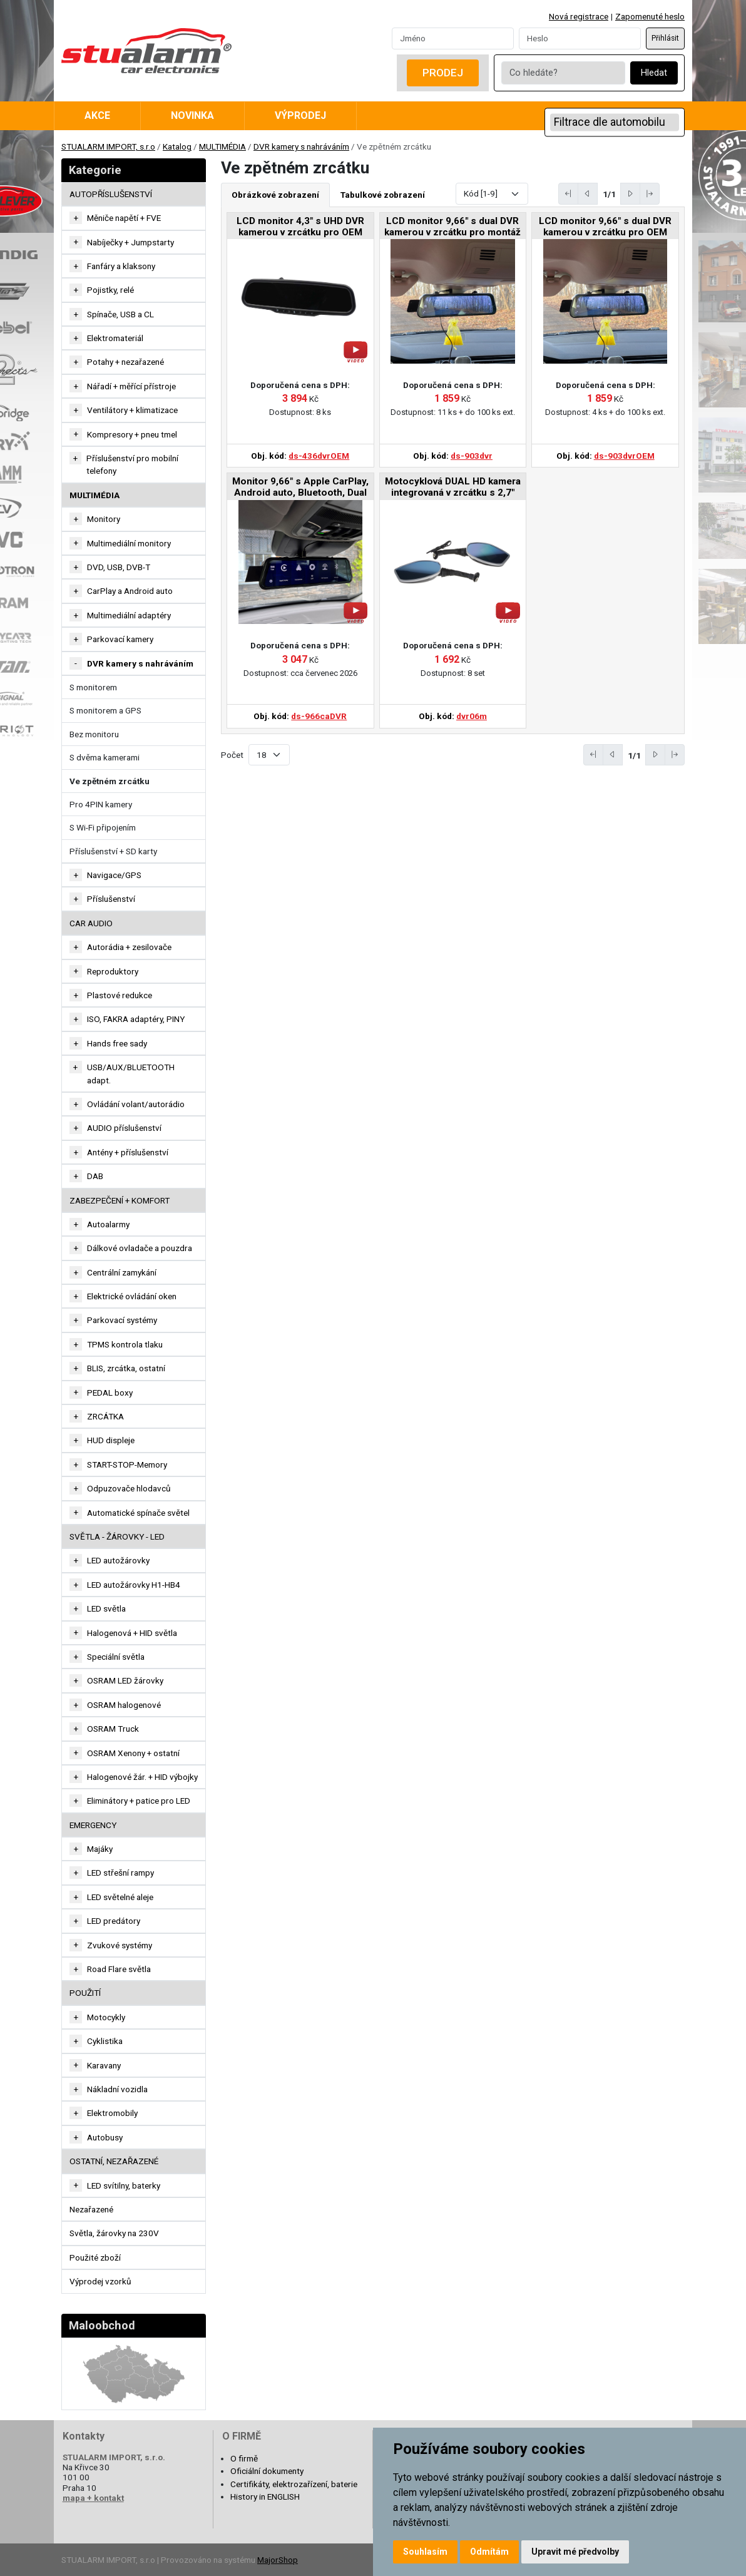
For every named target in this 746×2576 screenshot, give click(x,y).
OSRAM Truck (113, 1729)
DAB (95, 1176)
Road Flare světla (119, 1969)
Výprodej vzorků (100, 2281)
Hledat (654, 73)
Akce (97, 115)
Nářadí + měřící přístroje (131, 386)
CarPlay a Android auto (130, 591)
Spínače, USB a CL (120, 314)
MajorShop (277, 2560)
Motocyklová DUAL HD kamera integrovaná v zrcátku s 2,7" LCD (453, 488)
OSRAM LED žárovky (125, 1680)
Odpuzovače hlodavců (129, 1488)
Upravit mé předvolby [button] (575, 2552)
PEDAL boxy (110, 1393)
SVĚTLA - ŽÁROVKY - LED (117, 1536)
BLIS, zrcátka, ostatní (126, 1368)
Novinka (192, 115)
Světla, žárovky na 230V (114, 2233)
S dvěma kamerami (104, 757)
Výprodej (300, 115)
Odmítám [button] (489, 2552)
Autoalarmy (108, 1224)
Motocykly (106, 2017)
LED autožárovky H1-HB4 (133, 1585)
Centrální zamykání (121, 1272)
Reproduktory (112, 971)
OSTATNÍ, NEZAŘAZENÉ (113, 2161)
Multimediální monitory (129, 543)
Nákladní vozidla (117, 2089)
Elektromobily (112, 2113)
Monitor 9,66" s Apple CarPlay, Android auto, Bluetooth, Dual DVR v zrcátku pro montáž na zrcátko (300, 488)
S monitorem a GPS (105, 710)
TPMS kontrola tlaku (125, 1344)
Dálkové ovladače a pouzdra (139, 1248)
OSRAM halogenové (124, 1705)
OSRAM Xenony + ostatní (133, 1753)
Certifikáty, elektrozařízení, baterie (293, 2484)
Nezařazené (91, 2209)
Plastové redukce (119, 995)
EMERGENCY (92, 1825)
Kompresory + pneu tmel (132, 434)
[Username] (453, 38)
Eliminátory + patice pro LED (138, 1801)
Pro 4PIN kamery (100, 804)
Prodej (442, 72)
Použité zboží (95, 2257)
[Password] (580, 38)
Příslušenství (111, 899)
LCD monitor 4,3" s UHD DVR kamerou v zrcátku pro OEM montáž (300, 227)
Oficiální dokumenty (267, 2471)
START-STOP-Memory (127, 1464)
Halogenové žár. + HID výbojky (142, 1777)
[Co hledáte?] (563, 72)
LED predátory (113, 1921)
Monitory (103, 519)
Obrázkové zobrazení (275, 195)
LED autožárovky (118, 1560)
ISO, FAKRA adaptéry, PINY (136, 1019)
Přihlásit (665, 38)
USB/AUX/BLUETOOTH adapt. (131, 1073)
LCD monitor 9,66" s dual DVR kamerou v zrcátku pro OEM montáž (605, 227)
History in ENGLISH (265, 2497)
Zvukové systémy (119, 1945)
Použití (85, 1993)
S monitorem (93, 687)
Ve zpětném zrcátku (109, 781)
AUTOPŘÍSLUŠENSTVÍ (110, 194)
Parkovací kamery (120, 639)
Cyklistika (105, 2041)
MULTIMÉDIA (222, 146)
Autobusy (105, 2137)
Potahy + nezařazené (125, 362)
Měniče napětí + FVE (124, 218)
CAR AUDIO (91, 923)
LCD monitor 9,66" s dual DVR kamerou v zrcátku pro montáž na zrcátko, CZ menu (452, 227)
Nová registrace (578, 16)
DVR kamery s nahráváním (301, 146)
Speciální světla (116, 1657)
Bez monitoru (94, 734)
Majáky (100, 1849)
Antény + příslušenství (127, 1152)
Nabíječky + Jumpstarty (130, 242)
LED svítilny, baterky (123, 2185)
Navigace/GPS (114, 875)
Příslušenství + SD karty (113, 851)
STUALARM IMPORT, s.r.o (108, 146)
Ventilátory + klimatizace (132, 410)
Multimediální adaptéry (129, 615)
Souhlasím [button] (425, 2552)
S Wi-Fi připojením (102, 827)
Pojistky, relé (110, 290)
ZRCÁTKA (105, 1416)
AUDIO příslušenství (124, 1128)
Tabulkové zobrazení (382, 195)
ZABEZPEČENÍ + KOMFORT (119, 1200)
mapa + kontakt (93, 2498)
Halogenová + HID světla (132, 1633)
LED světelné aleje (120, 1897)
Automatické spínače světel (138, 1513)
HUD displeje (111, 1440)
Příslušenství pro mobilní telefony (132, 464)
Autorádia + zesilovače (129, 947)
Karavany (104, 2065)
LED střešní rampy (120, 1873)
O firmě (244, 2458)
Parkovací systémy (122, 1320)
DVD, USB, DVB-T (118, 567)
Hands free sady (117, 1043)
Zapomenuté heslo (650, 16)
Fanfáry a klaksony (121, 266)
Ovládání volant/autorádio (136, 1104)
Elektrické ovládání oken (131, 1296)
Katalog (177, 146)
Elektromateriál (115, 338)
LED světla (106, 1608)
